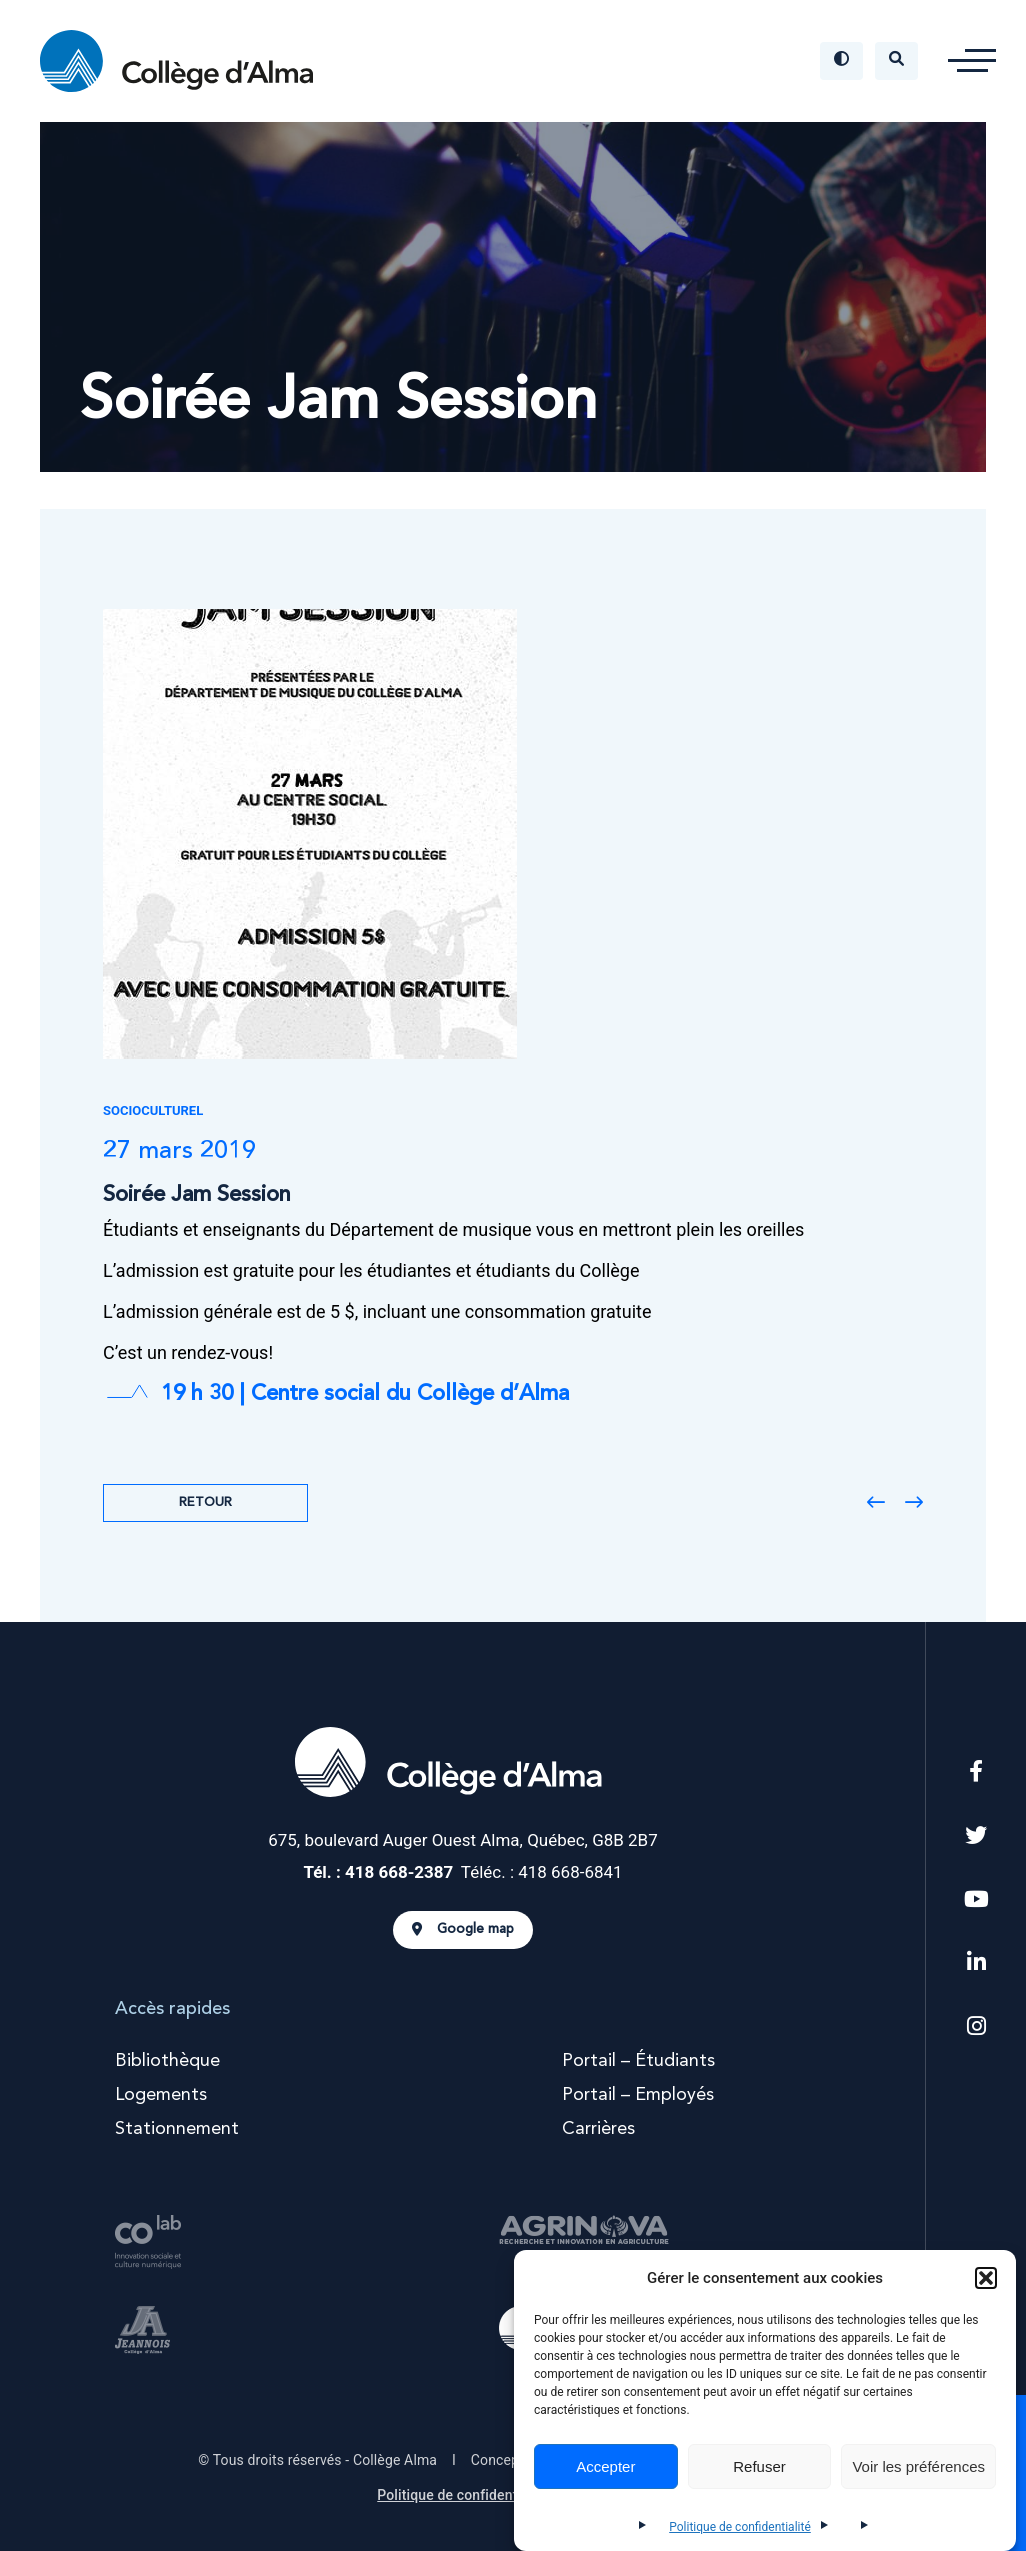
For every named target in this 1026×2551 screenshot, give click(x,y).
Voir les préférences (918, 2466)
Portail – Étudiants (638, 2061)
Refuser (759, 2466)
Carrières (598, 2129)
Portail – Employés (638, 2095)
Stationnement (177, 2129)
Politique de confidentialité (740, 2527)
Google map (463, 1930)
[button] (986, 2278)
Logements (161, 2095)
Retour (205, 1502)
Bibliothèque (167, 2061)
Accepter (605, 2466)
